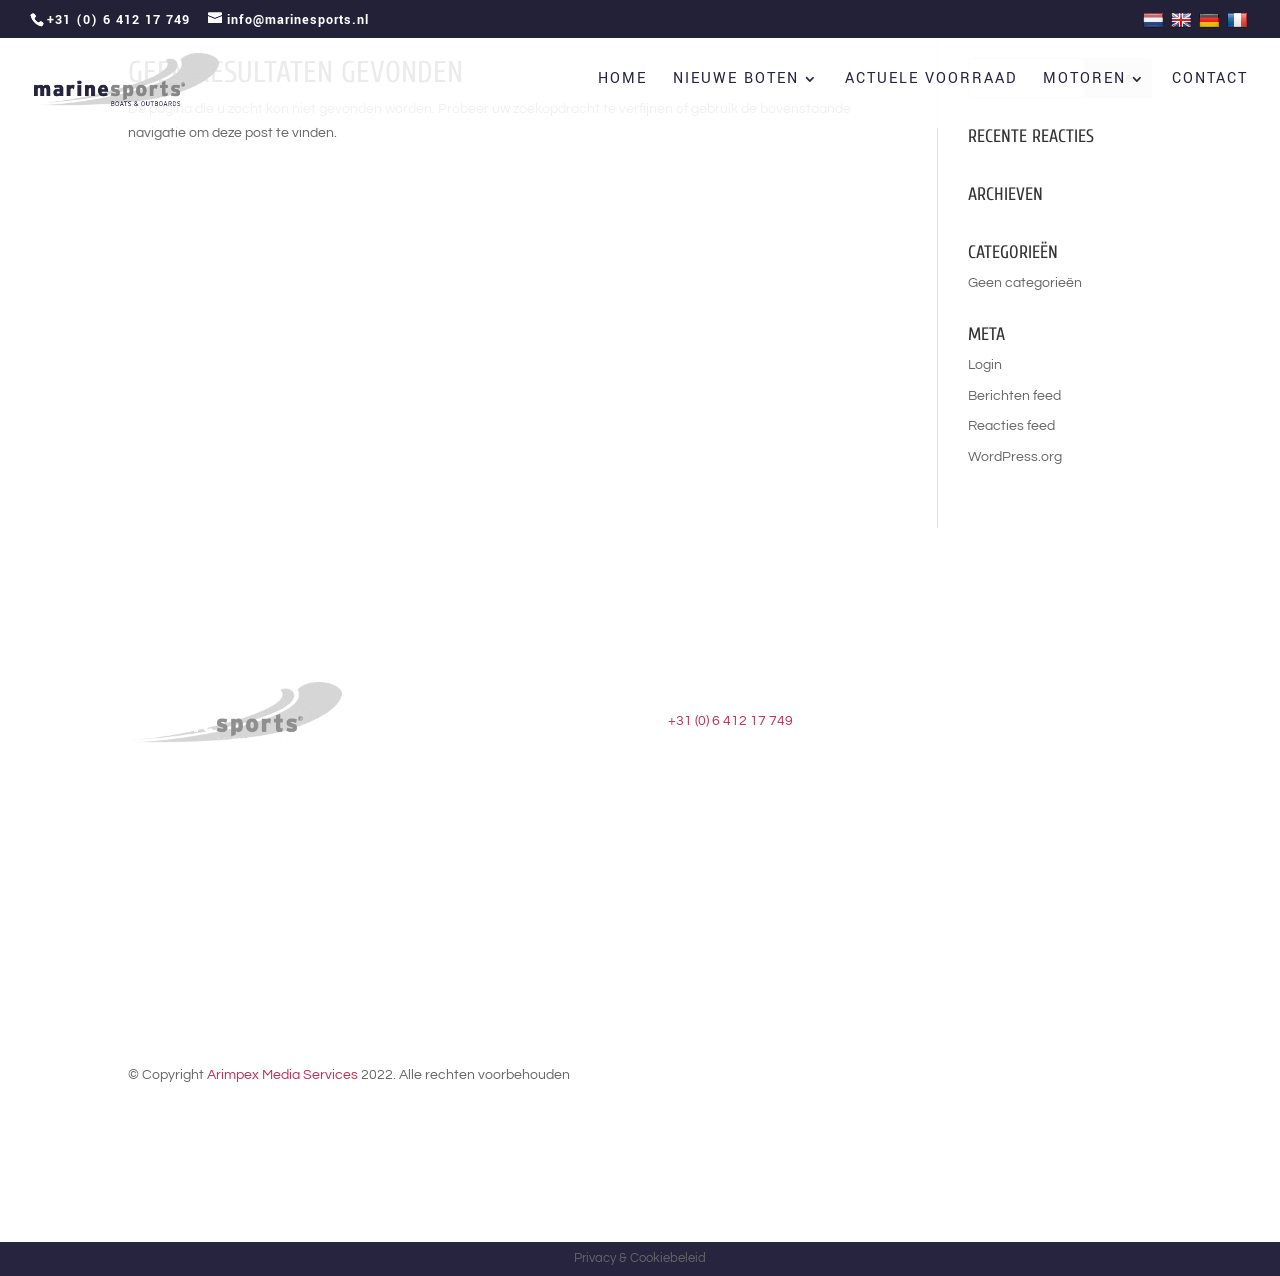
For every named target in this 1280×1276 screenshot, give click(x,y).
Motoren (1084, 80)
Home (622, 80)
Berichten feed (1014, 396)
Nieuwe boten (736, 80)
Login (985, 365)
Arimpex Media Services (282, 1075)
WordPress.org (1015, 457)
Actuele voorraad (931, 80)
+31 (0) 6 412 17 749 (730, 721)
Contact (1210, 80)
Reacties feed (1011, 426)
